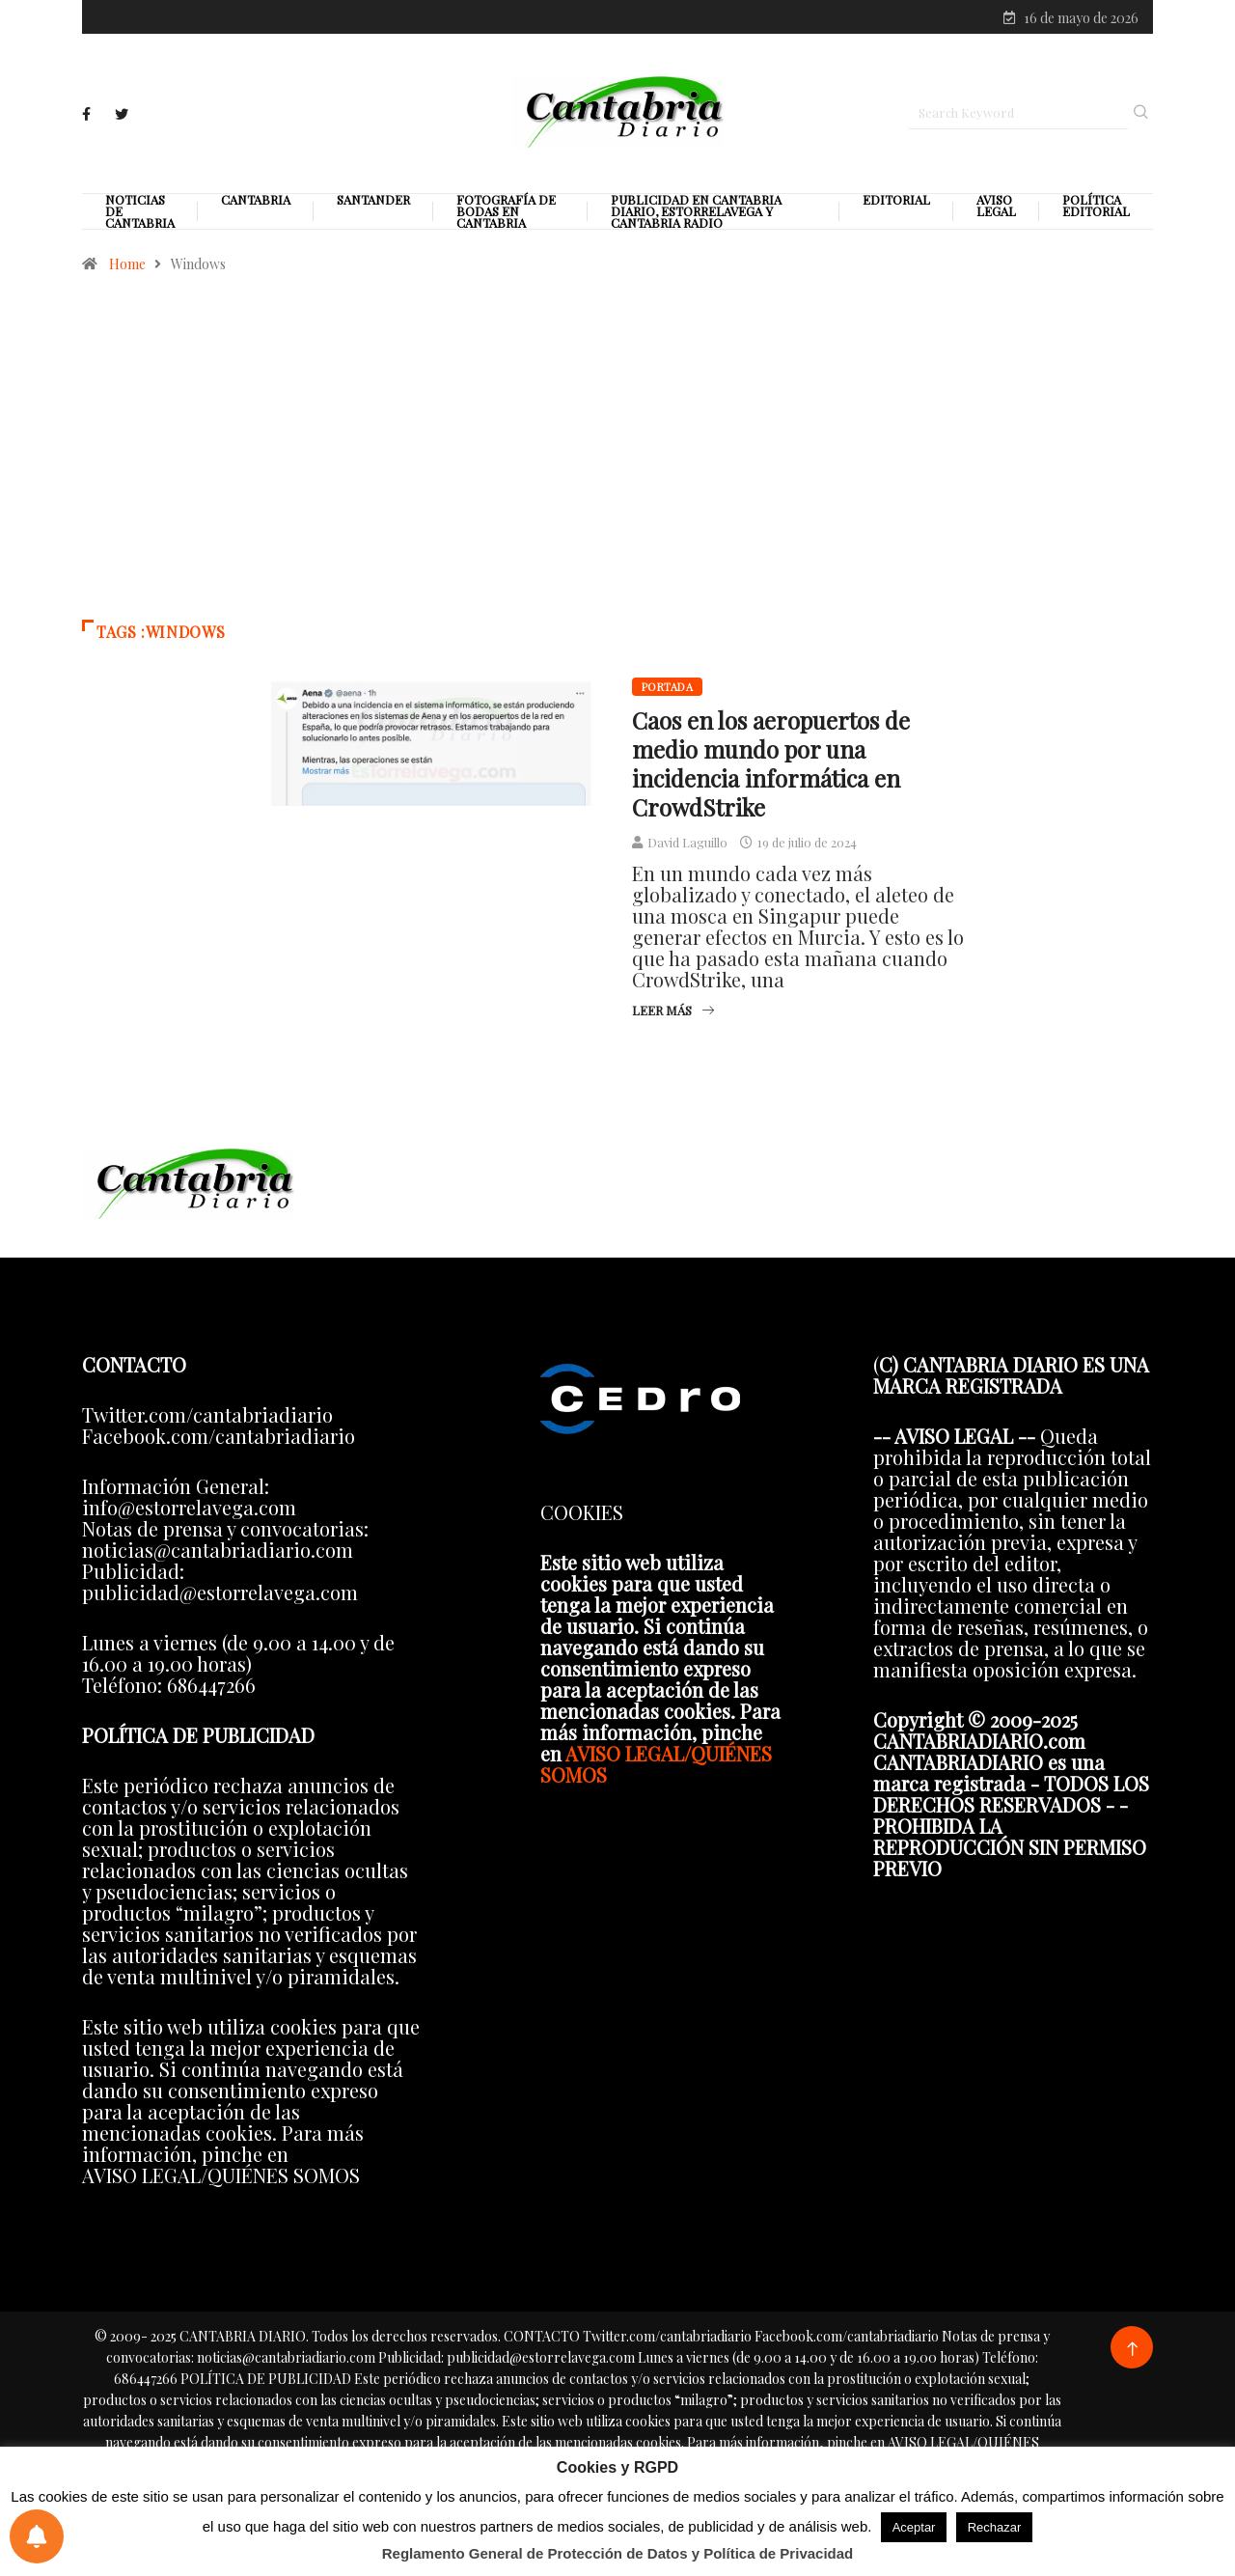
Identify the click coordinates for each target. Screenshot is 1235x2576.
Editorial (896, 202)
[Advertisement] (617, 457)
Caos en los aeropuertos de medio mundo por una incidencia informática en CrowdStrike (771, 765)
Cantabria (255, 202)
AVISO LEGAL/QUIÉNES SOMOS (656, 1765)
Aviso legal (996, 207)
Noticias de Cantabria (140, 213)
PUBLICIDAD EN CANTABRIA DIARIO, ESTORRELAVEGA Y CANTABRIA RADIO (696, 213)
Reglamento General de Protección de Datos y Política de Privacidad (618, 2553)
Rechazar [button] (995, 2527)
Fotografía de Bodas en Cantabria (506, 213)
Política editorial (1096, 207)
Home (127, 266)
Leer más (673, 1012)
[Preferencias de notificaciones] (37, 2536)
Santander (373, 202)
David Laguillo (687, 844)
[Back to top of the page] (1132, 2351)
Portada (667, 688)
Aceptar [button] (914, 2527)
